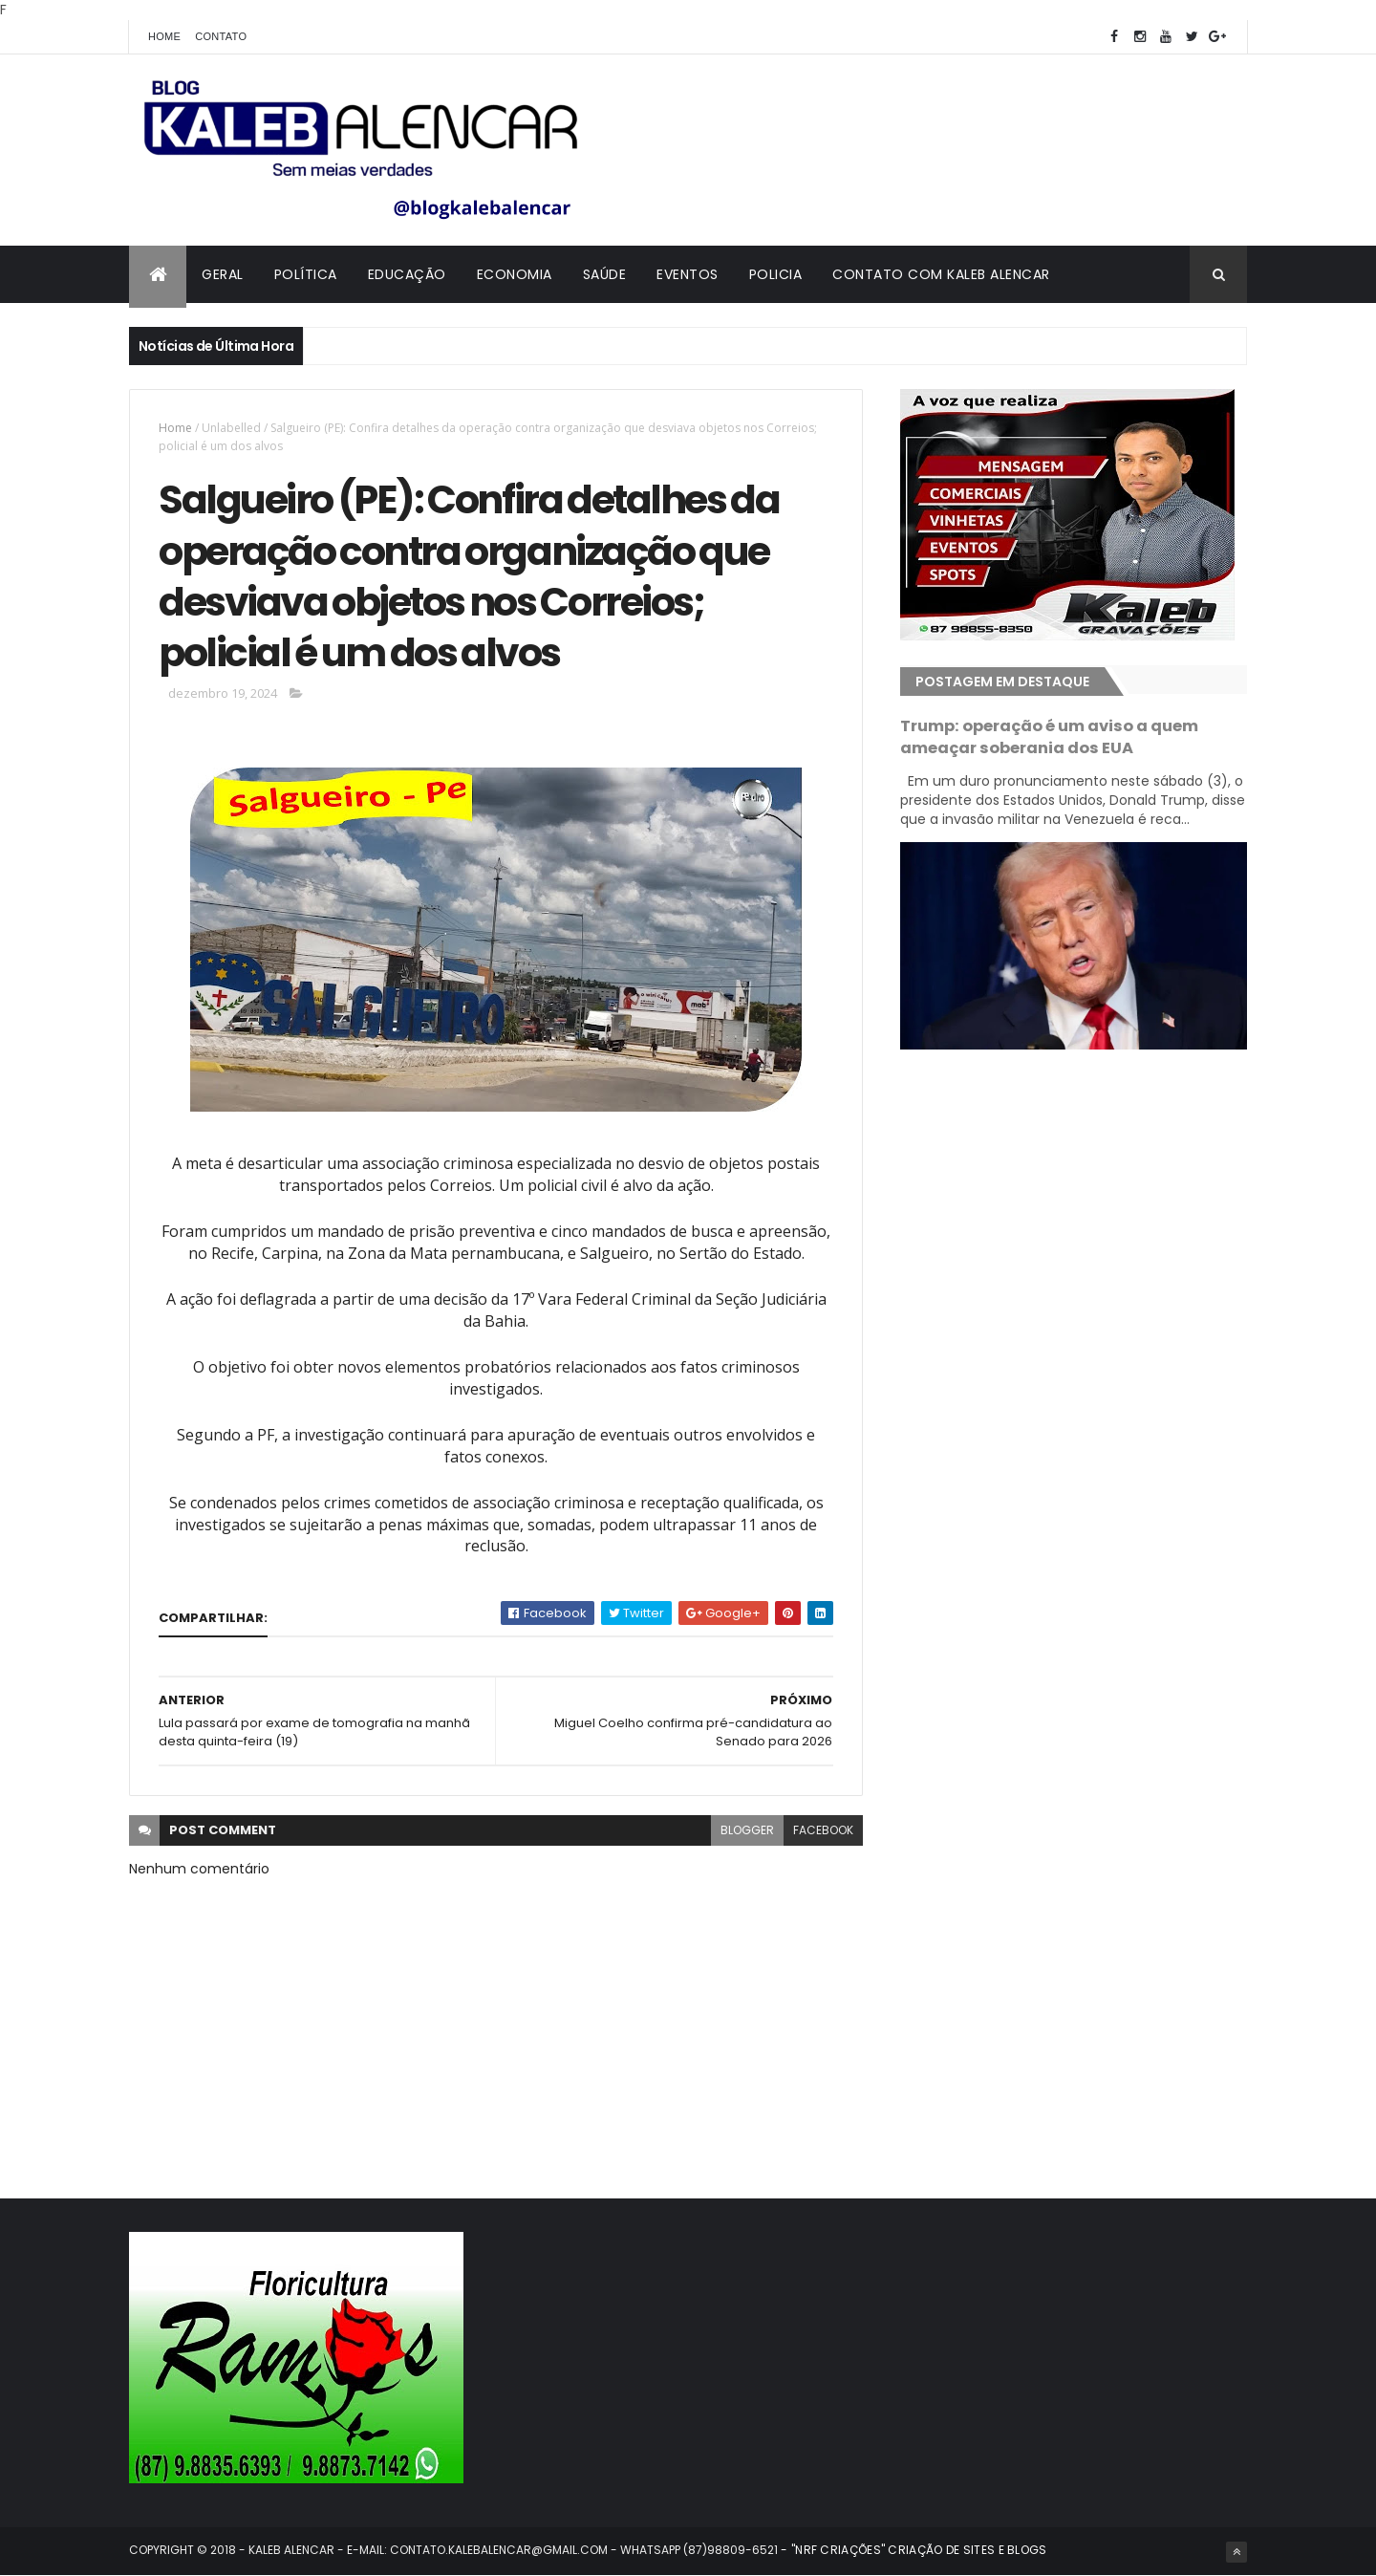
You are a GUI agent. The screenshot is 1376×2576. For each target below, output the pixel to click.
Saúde (605, 274)
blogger (747, 1830)
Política (305, 274)
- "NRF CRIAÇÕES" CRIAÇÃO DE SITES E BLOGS (912, 2550)
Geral (223, 274)
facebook (823, 1830)
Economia (514, 274)
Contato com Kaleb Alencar (941, 274)
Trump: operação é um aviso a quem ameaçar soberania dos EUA (1049, 737)
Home (164, 36)
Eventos (687, 274)
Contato (221, 36)
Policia (776, 274)
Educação (407, 274)
